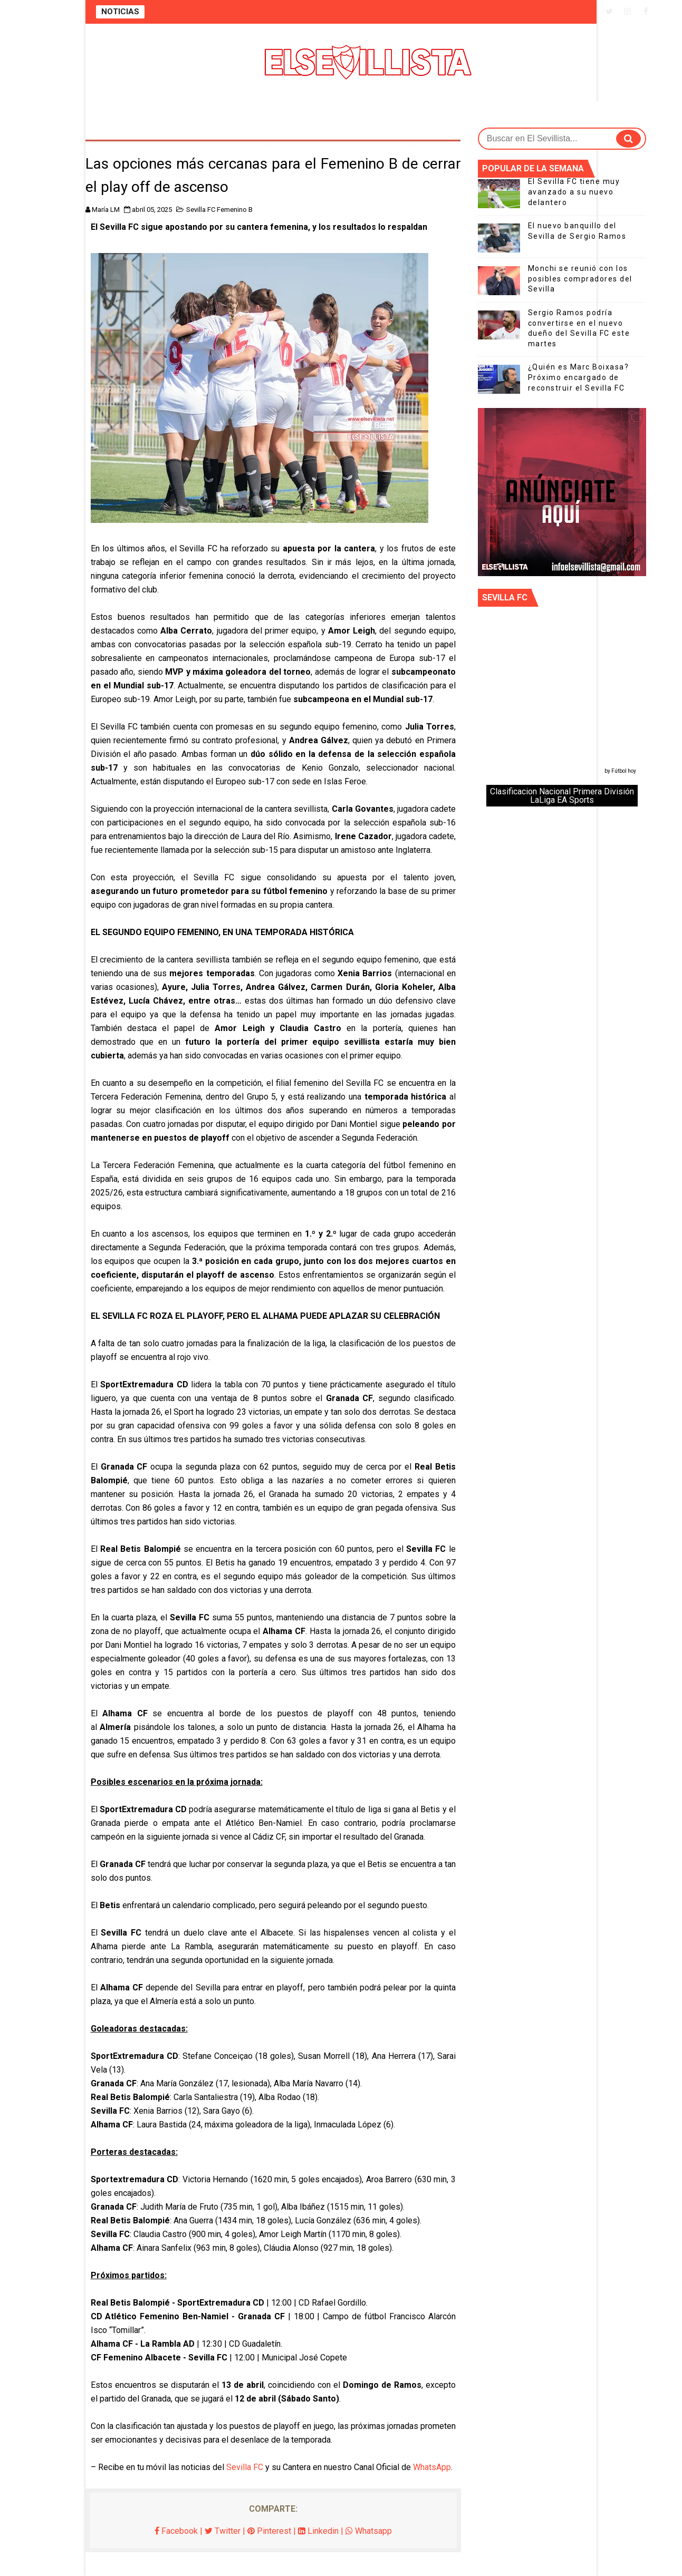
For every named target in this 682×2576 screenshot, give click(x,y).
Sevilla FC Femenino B (219, 209)
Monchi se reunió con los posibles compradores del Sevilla (580, 278)
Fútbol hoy (623, 771)
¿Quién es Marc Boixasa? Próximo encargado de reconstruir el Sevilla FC (578, 377)
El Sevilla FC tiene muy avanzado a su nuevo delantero (574, 191)
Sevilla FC (244, 2467)
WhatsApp (432, 2467)
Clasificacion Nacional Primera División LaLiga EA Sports (562, 795)
